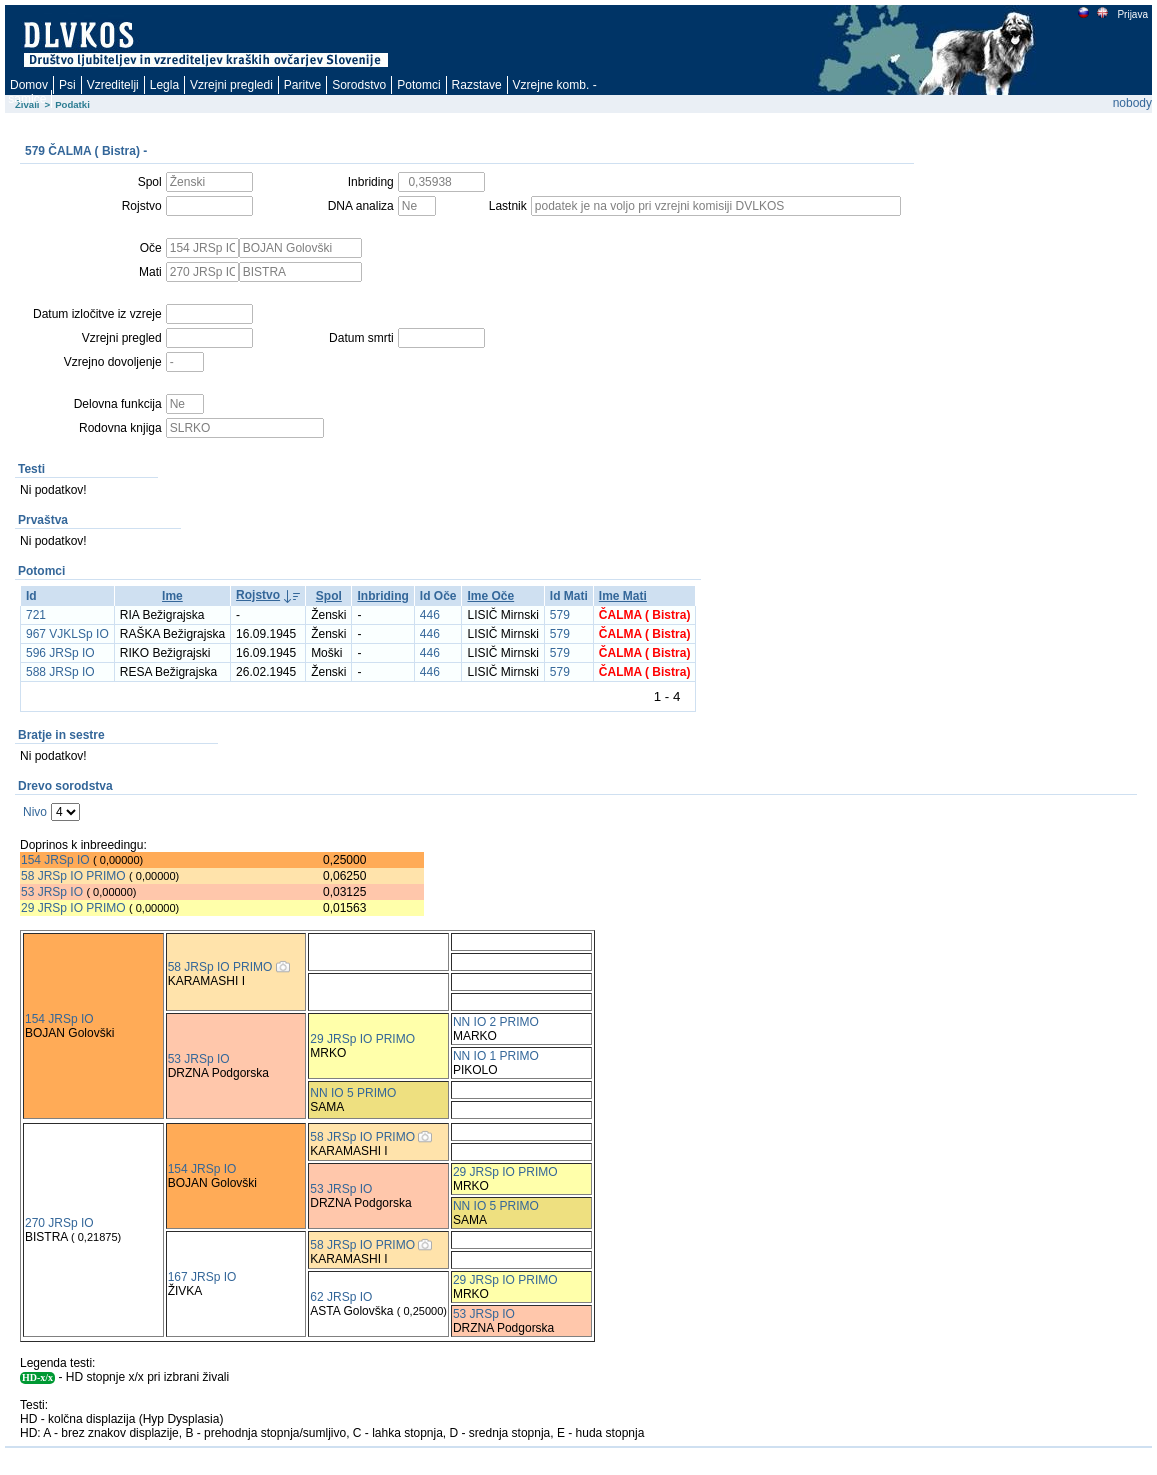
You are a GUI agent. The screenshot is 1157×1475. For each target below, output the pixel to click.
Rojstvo (258, 595)
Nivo (35, 812)
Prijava (1132, 14)
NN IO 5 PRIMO (353, 1093)
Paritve (302, 85)
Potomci (418, 85)
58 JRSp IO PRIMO (73, 876)
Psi (67, 85)
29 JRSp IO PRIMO (75, 908)
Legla (164, 85)
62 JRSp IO (341, 1297)
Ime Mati (623, 596)
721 (36, 615)
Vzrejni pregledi (231, 85)
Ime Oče (490, 596)
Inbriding (382, 596)
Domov (29, 85)
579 (560, 615)
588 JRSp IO (60, 672)
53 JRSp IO (52, 892)
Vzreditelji (113, 85)
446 (430, 615)
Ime (172, 596)
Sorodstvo (359, 85)
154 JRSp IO (55, 860)
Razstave (477, 85)
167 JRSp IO (202, 1277)
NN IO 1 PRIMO (496, 1056)
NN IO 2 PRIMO (496, 1022)
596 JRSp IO (60, 653)
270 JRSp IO (59, 1223)
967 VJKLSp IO (67, 634)
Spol (329, 596)
